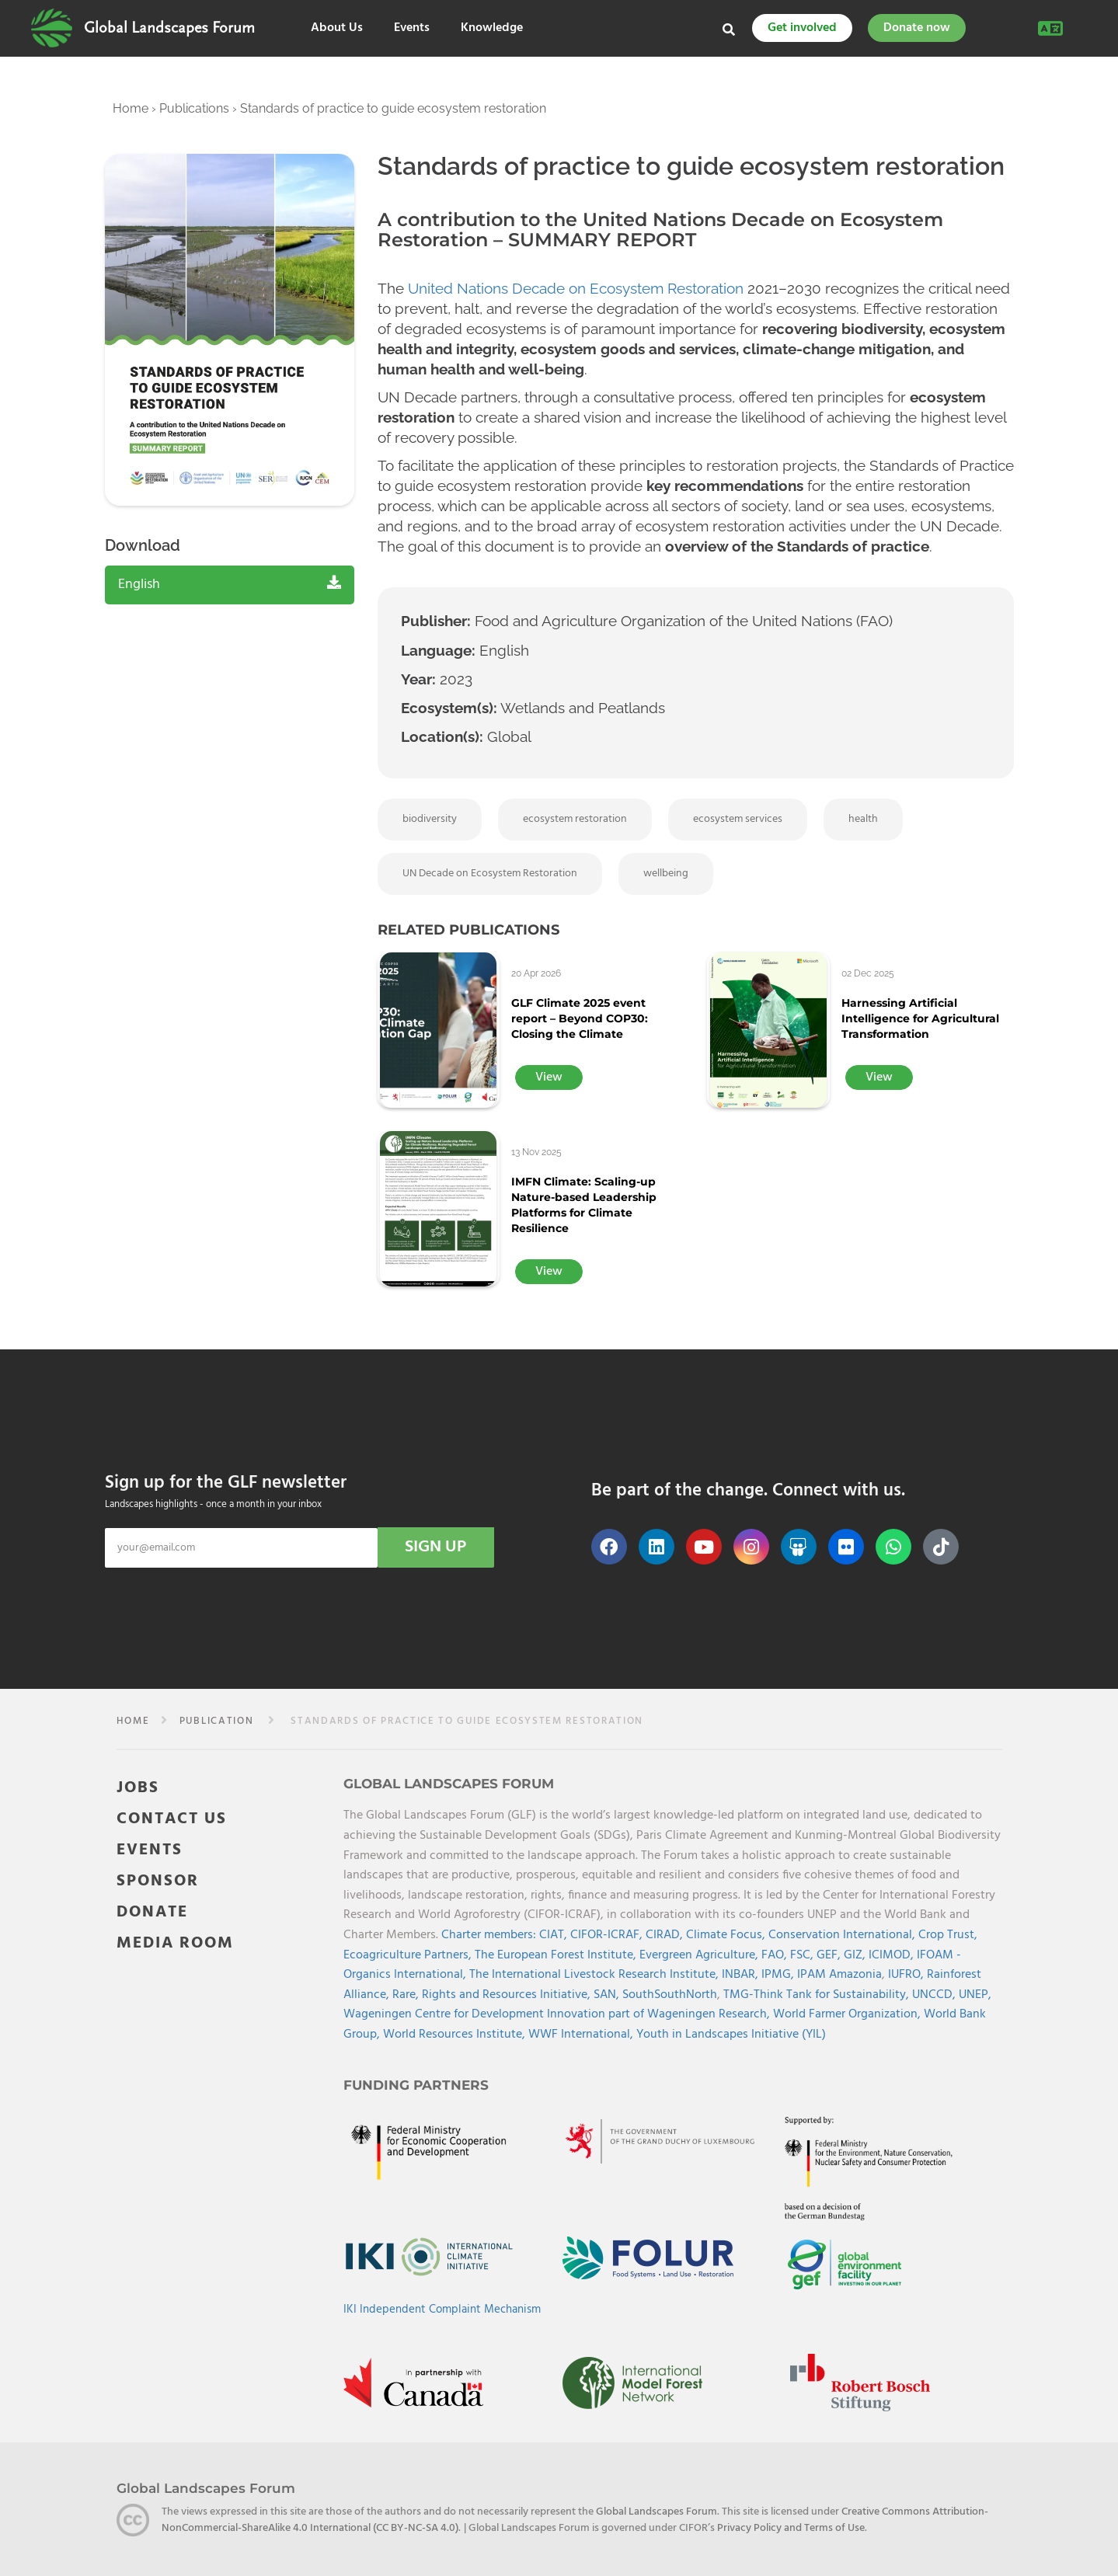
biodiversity (429, 819)
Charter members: (488, 1935)
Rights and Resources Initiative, (508, 1995)
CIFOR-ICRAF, (608, 1935)
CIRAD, (666, 1935)
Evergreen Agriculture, (700, 1955)
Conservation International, (843, 1935)
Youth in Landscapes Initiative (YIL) (731, 2034)
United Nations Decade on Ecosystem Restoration (576, 288)
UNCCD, (935, 1995)
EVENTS (150, 1850)
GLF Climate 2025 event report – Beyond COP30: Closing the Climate (579, 1018)
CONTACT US (172, 1819)
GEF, (830, 1955)
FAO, (775, 1955)
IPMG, (779, 1975)
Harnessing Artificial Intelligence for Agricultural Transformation (920, 1018)
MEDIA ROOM (175, 1943)
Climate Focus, (727, 1935)
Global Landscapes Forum (169, 28)
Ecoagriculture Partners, (409, 1955)
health (863, 819)
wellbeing (665, 873)
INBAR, (741, 1975)
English (229, 584)
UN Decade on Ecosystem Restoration (489, 873)
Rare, (407, 1995)
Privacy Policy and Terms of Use (791, 2528)
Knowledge (492, 28)
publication (216, 1721)
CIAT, (554, 1935)
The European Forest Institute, (557, 1955)
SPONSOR (158, 1881)
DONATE (152, 1912)
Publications (194, 108)
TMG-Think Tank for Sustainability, (817, 1995)
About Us (337, 28)
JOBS (138, 1788)
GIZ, (856, 1955)
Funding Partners (416, 2085)
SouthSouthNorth (669, 1995)
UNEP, (975, 1995)
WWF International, (582, 2034)
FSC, (803, 1955)
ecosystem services (737, 819)
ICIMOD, (893, 1955)
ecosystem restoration (575, 819)
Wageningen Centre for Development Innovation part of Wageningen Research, (558, 2014)
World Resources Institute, (455, 2034)
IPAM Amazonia (839, 1975)
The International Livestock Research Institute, (595, 1975)
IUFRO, (907, 1975)
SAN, (608, 1995)
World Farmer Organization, (848, 2014)
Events (412, 28)
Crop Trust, (947, 1935)
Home (130, 108)
